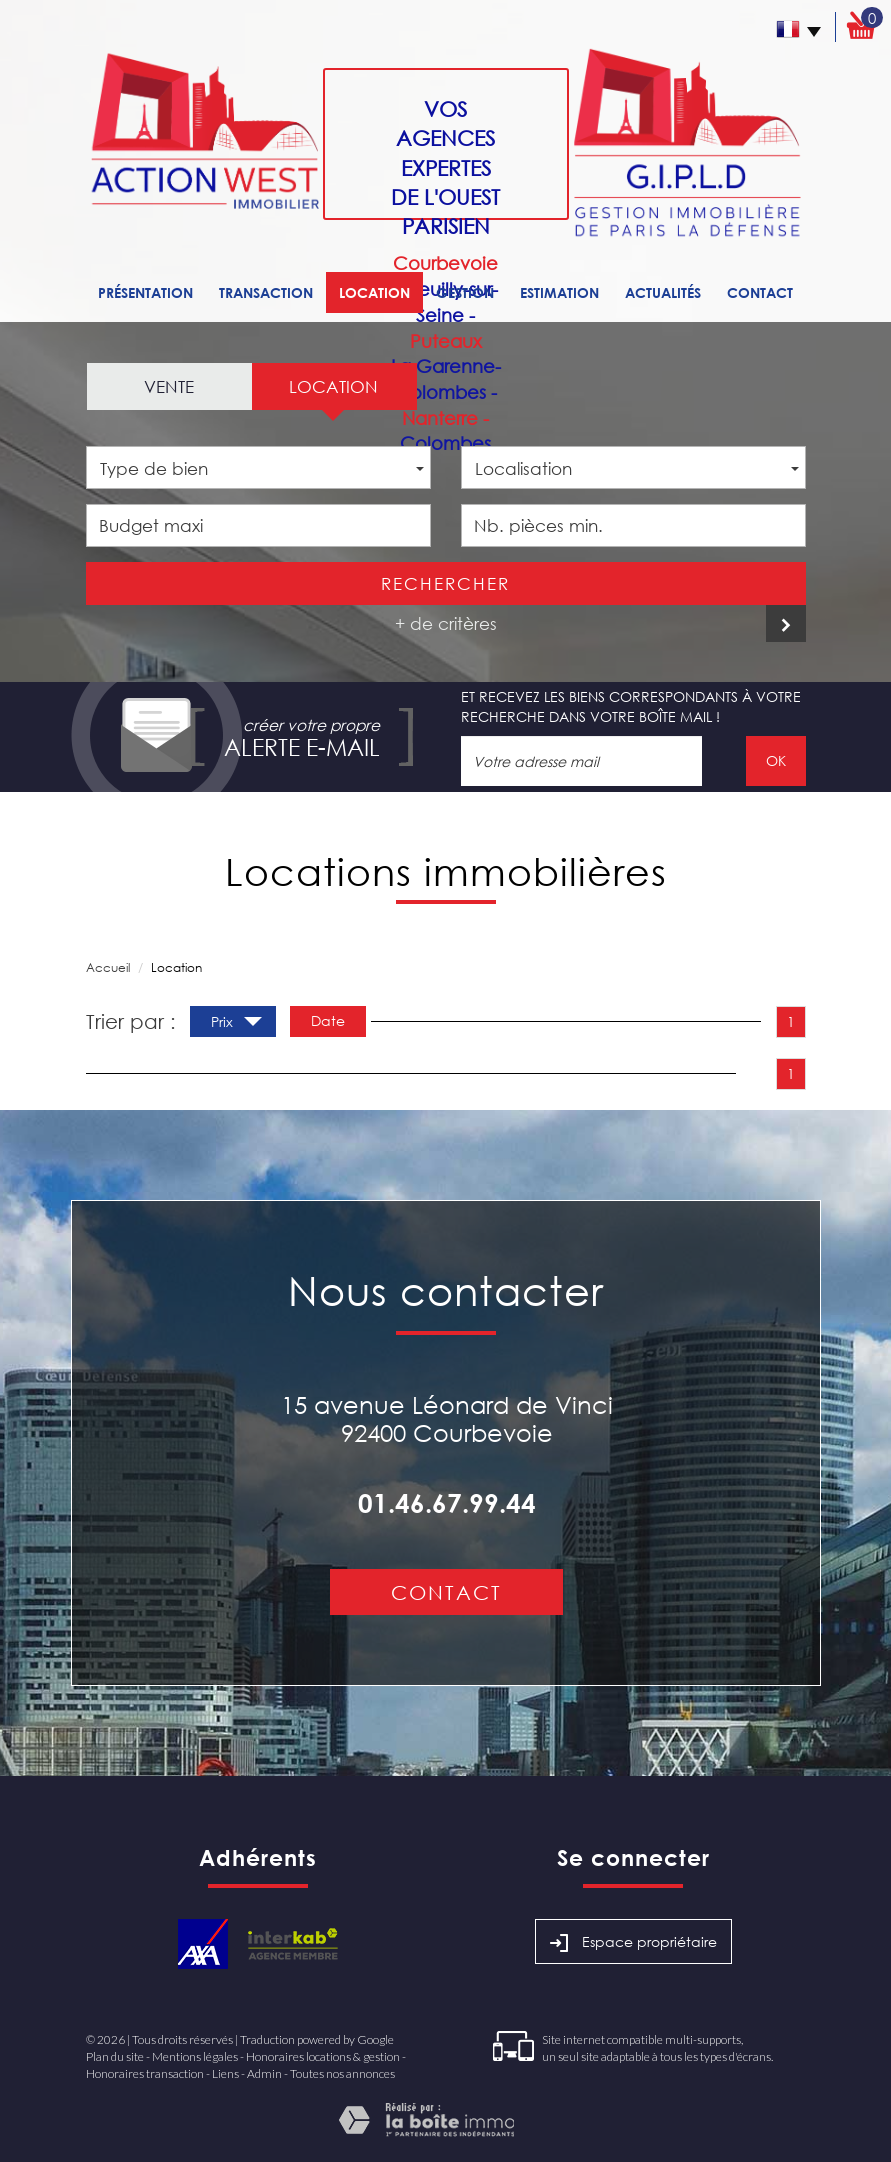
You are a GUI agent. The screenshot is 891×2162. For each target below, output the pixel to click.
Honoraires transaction (145, 2073)
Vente (169, 386)
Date (328, 1020)
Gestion (465, 292)
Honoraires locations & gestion (323, 2056)
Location (374, 292)
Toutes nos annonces (342, 2073)
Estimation (559, 292)
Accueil (108, 967)
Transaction (266, 292)
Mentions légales (195, 2056)
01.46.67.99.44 (447, 1503)
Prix (236, 1024)
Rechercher (445, 583)
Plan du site (115, 2056)
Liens (225, 2073)
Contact (760, 292)
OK (776, 760)
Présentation (145, 292)
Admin (264, 2073)
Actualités (663, 292)
